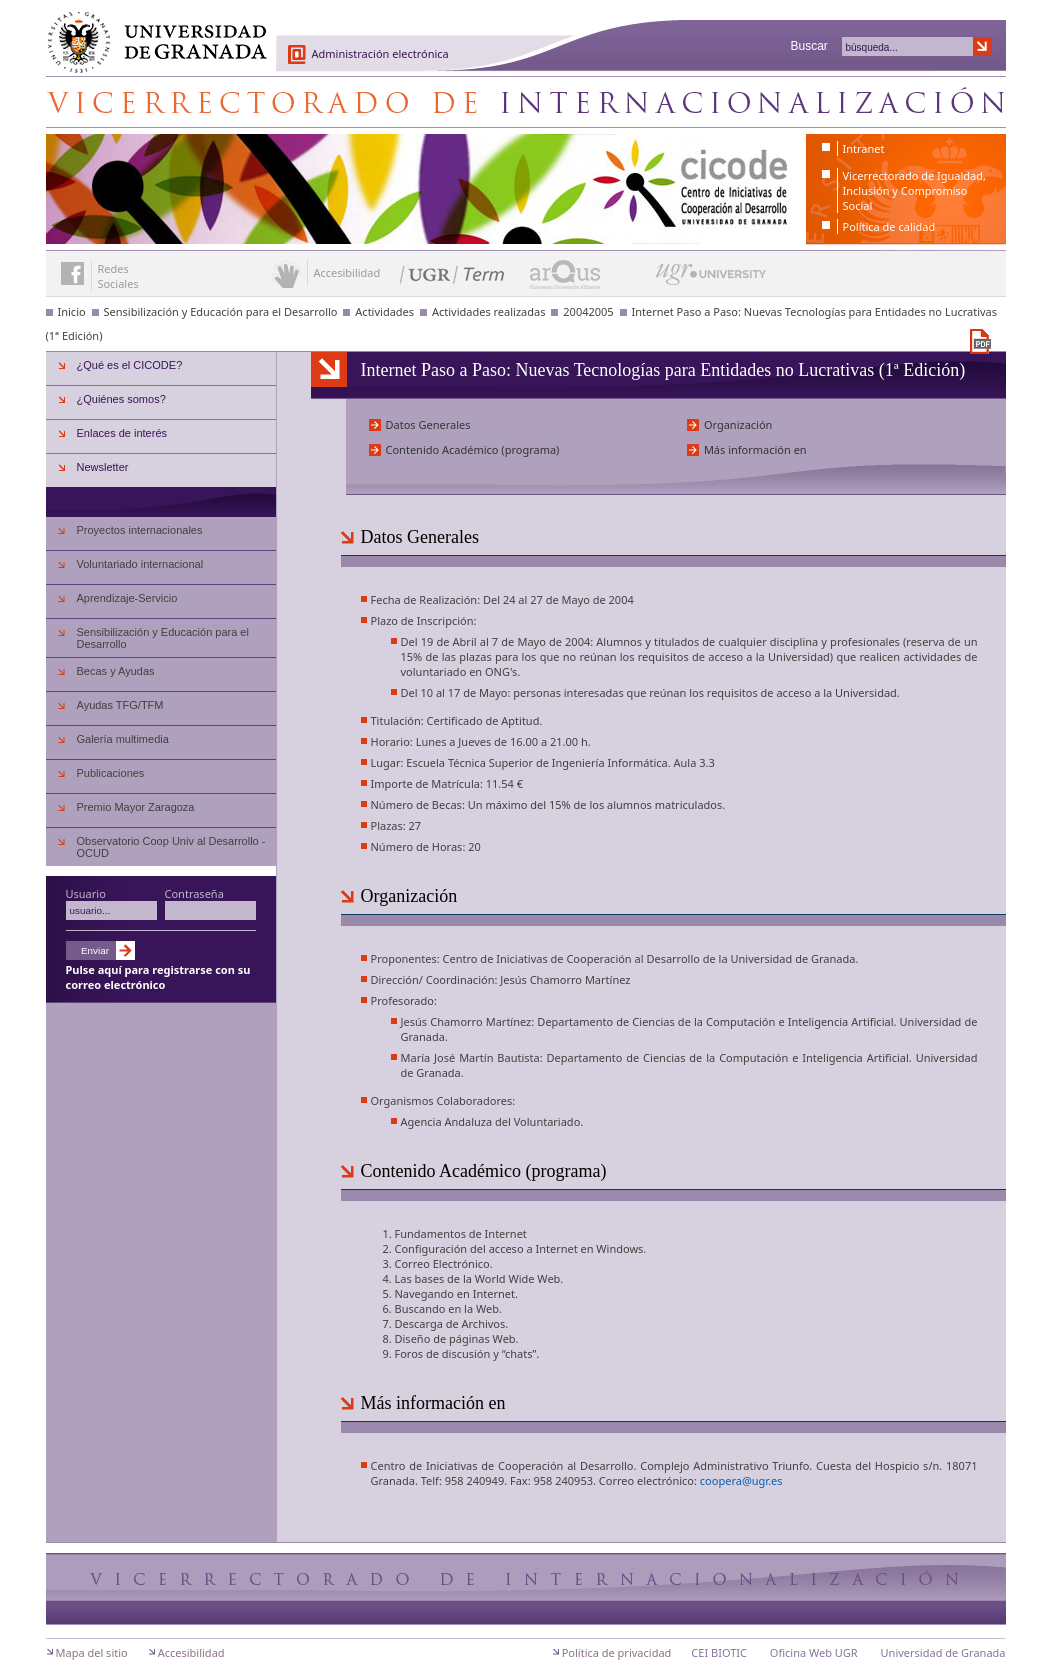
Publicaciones (111, 773)
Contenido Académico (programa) (473, 449)
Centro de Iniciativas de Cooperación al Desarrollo (526, 102)
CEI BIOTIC (719, 1652)
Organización (738, 424)
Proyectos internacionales (140, 530)
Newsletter (103, 467)
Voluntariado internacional (140, 564)
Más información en (755, 449)
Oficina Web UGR (814, 1652)
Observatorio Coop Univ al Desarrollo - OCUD (171, 847)
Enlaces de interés (122, 433)
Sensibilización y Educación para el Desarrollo (221, 311)
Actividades (384, 311)
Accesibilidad (191, 1652)
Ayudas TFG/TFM (120, 705)
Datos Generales (428, 424)
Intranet (864, 148)
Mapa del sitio (92, 1652)
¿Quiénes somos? (121, 399)
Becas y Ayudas (116, 671)
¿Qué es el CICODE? (130, 365)
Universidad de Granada (150, 31)
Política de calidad (889, 226)
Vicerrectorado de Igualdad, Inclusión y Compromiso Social (914, 190)
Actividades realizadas (489, 311)
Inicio (72, 311)
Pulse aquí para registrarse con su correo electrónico (158, 977)
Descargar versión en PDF (980, 341)
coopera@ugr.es (741, 1480)
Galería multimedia (123, 739)
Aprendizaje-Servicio (127, 598)
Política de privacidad (617, 1652)
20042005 (588, 311)
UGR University (711, 279)
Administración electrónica (380, 53)
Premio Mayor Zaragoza (136, 807)
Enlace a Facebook (72, 273)
